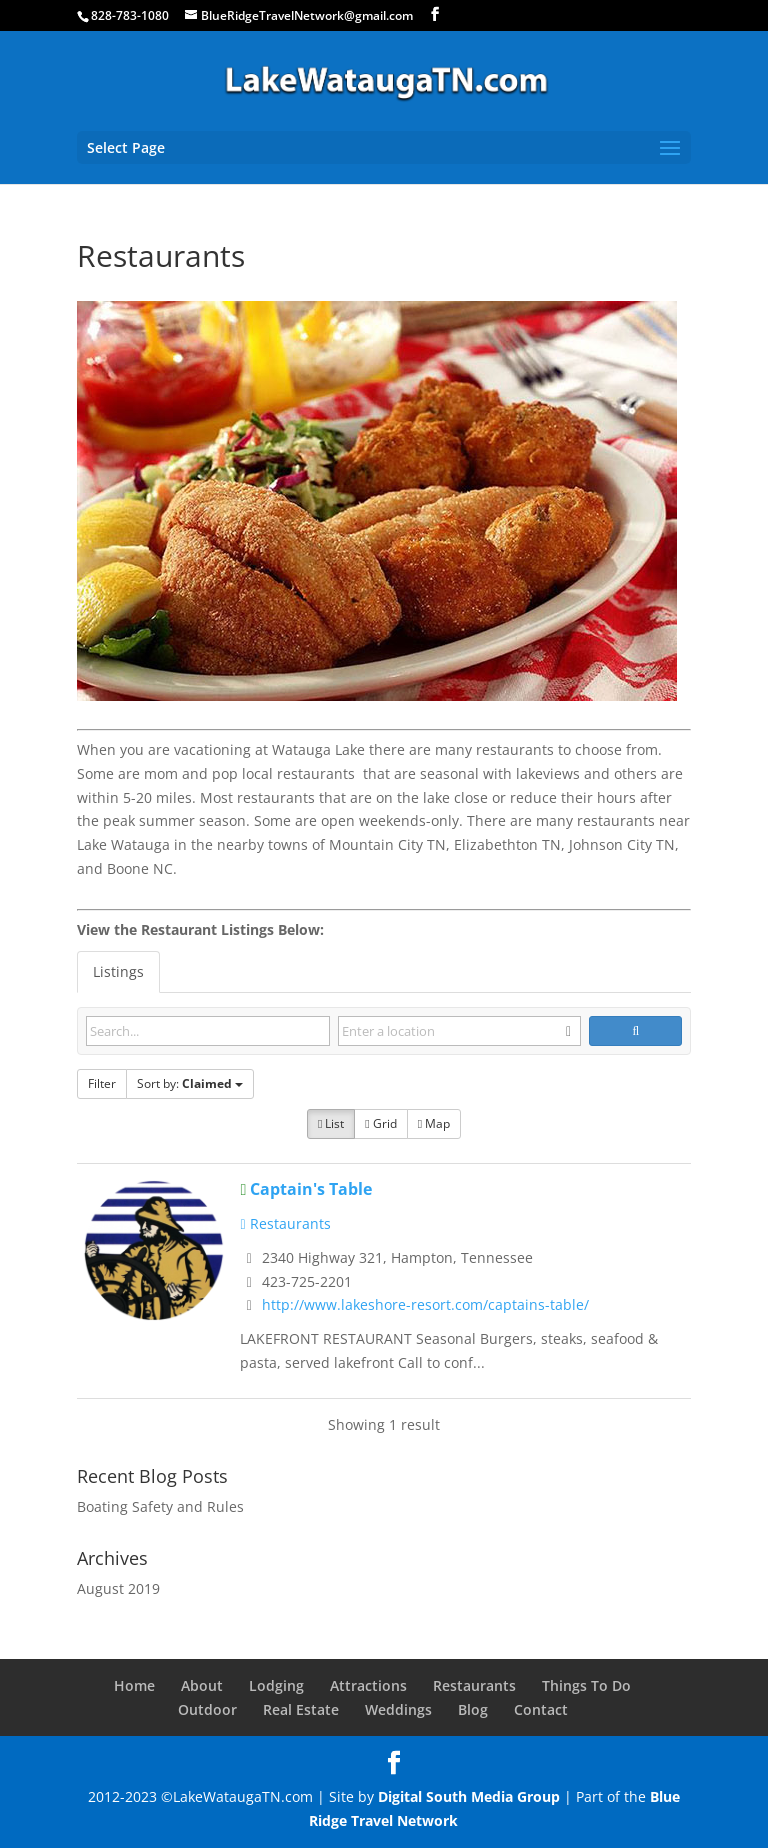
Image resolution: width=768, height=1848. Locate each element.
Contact (541, 1709)
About (202, 1685)
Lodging (276, 1685)
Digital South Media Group (469, 1796)
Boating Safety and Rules (160, 1506)
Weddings (398, 1709)
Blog (473, 1709)
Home (134, 1685)
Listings (118, 971)
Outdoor (207, 1709)
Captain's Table (311, 1189)
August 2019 (118, 1588)
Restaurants (285, 1223)
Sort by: (190, 1083)
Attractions (368, 1685)
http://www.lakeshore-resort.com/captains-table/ (425, 1304)
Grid (380, 1123)
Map (434, 1123)
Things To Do (586, 1685)
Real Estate (301, 1709)
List (331, 1123)
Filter (102, 1083)
